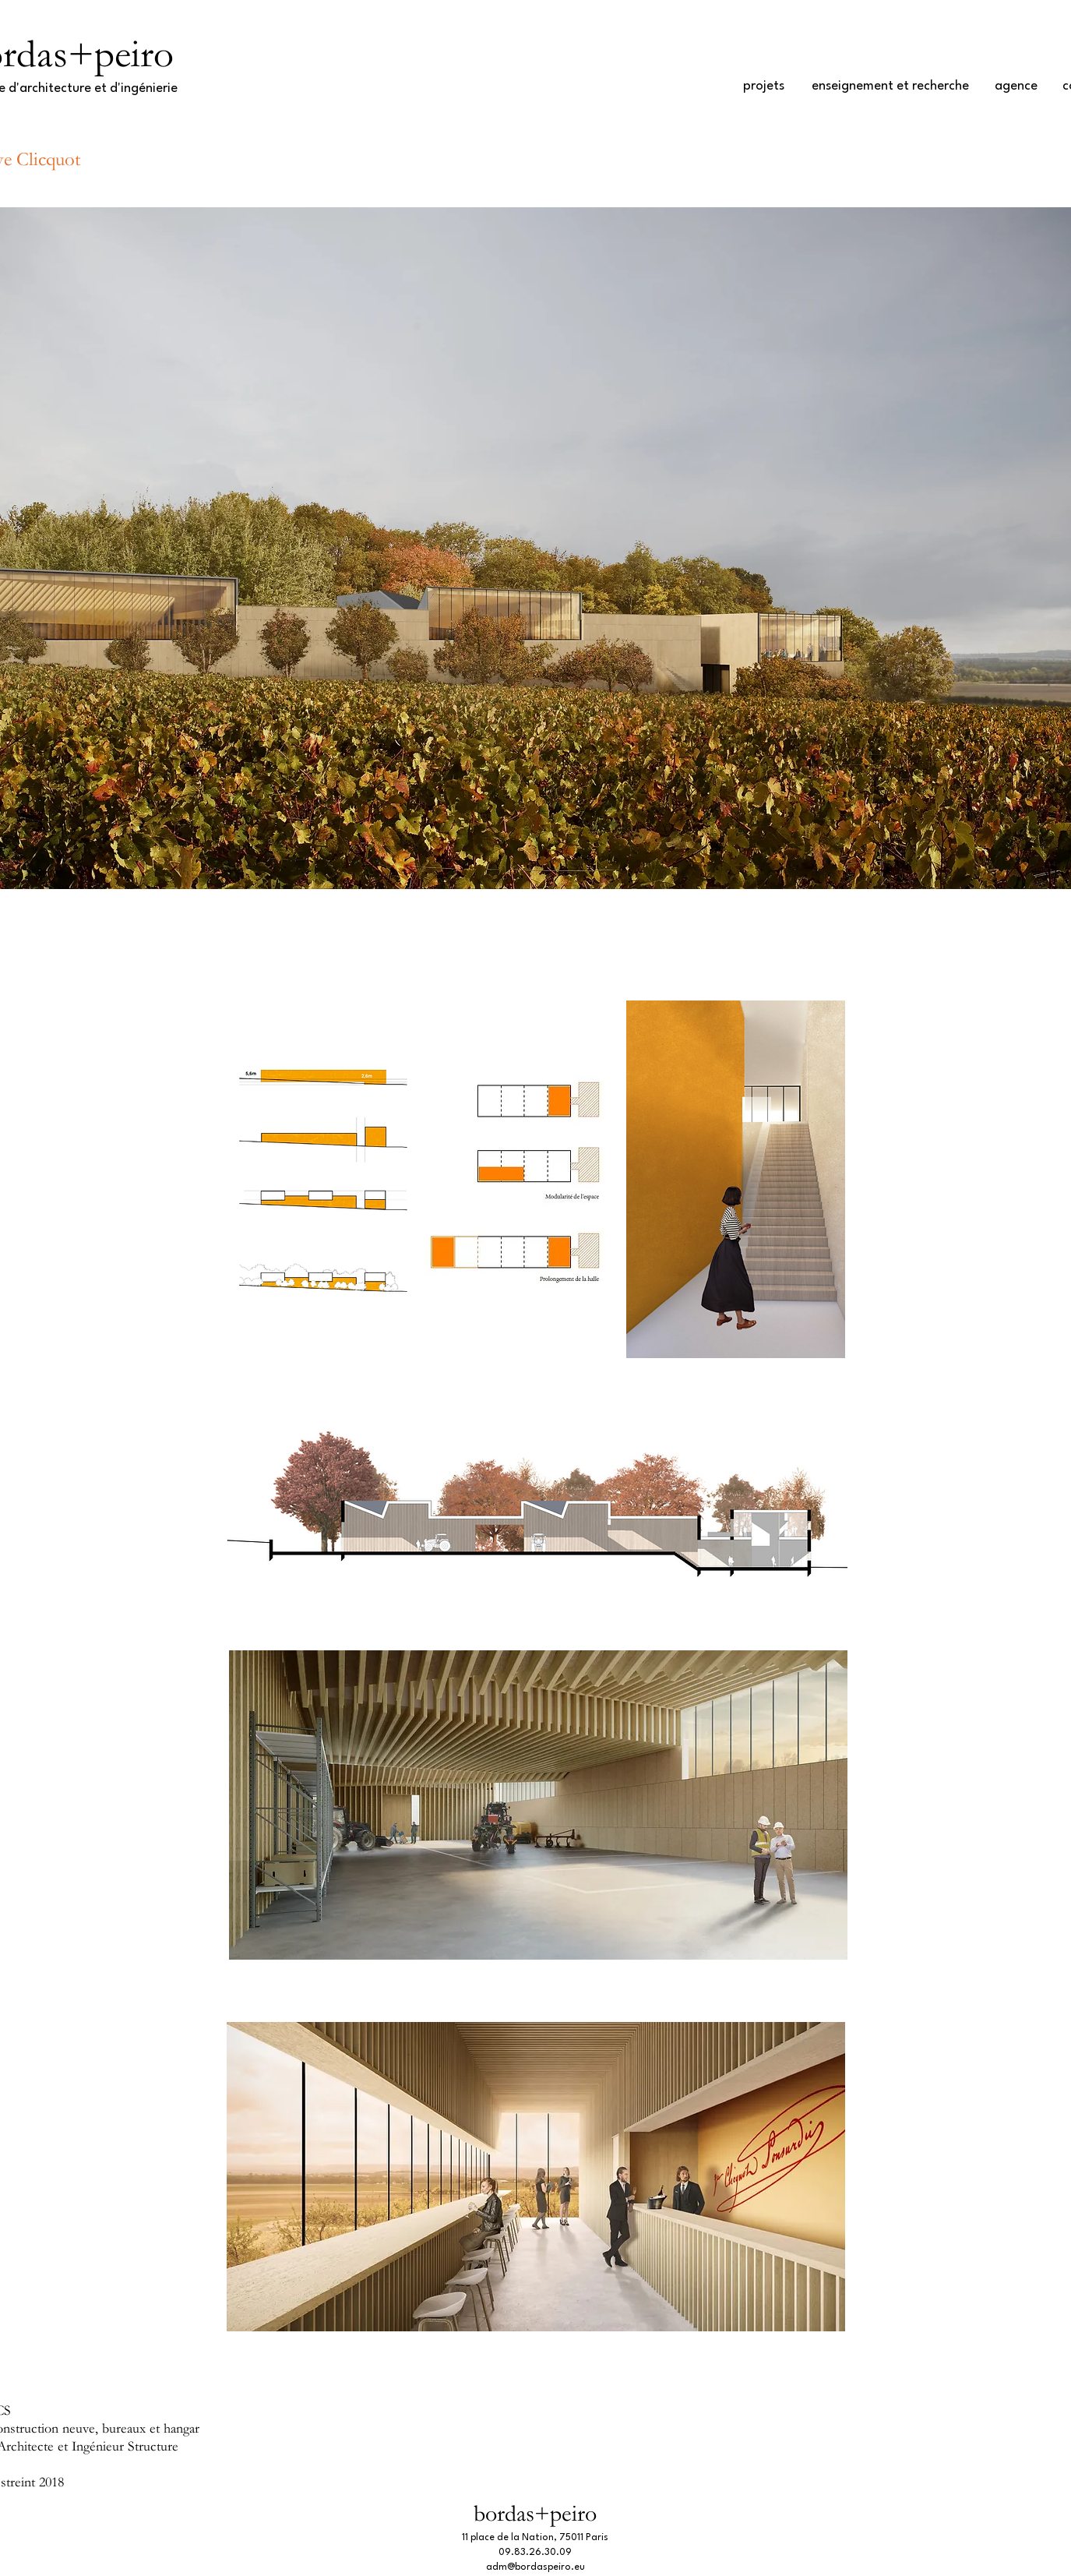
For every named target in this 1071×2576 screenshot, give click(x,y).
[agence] (1016, 86)
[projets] (763, 86)
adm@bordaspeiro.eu (535, 2567)
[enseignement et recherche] (890, 86)
